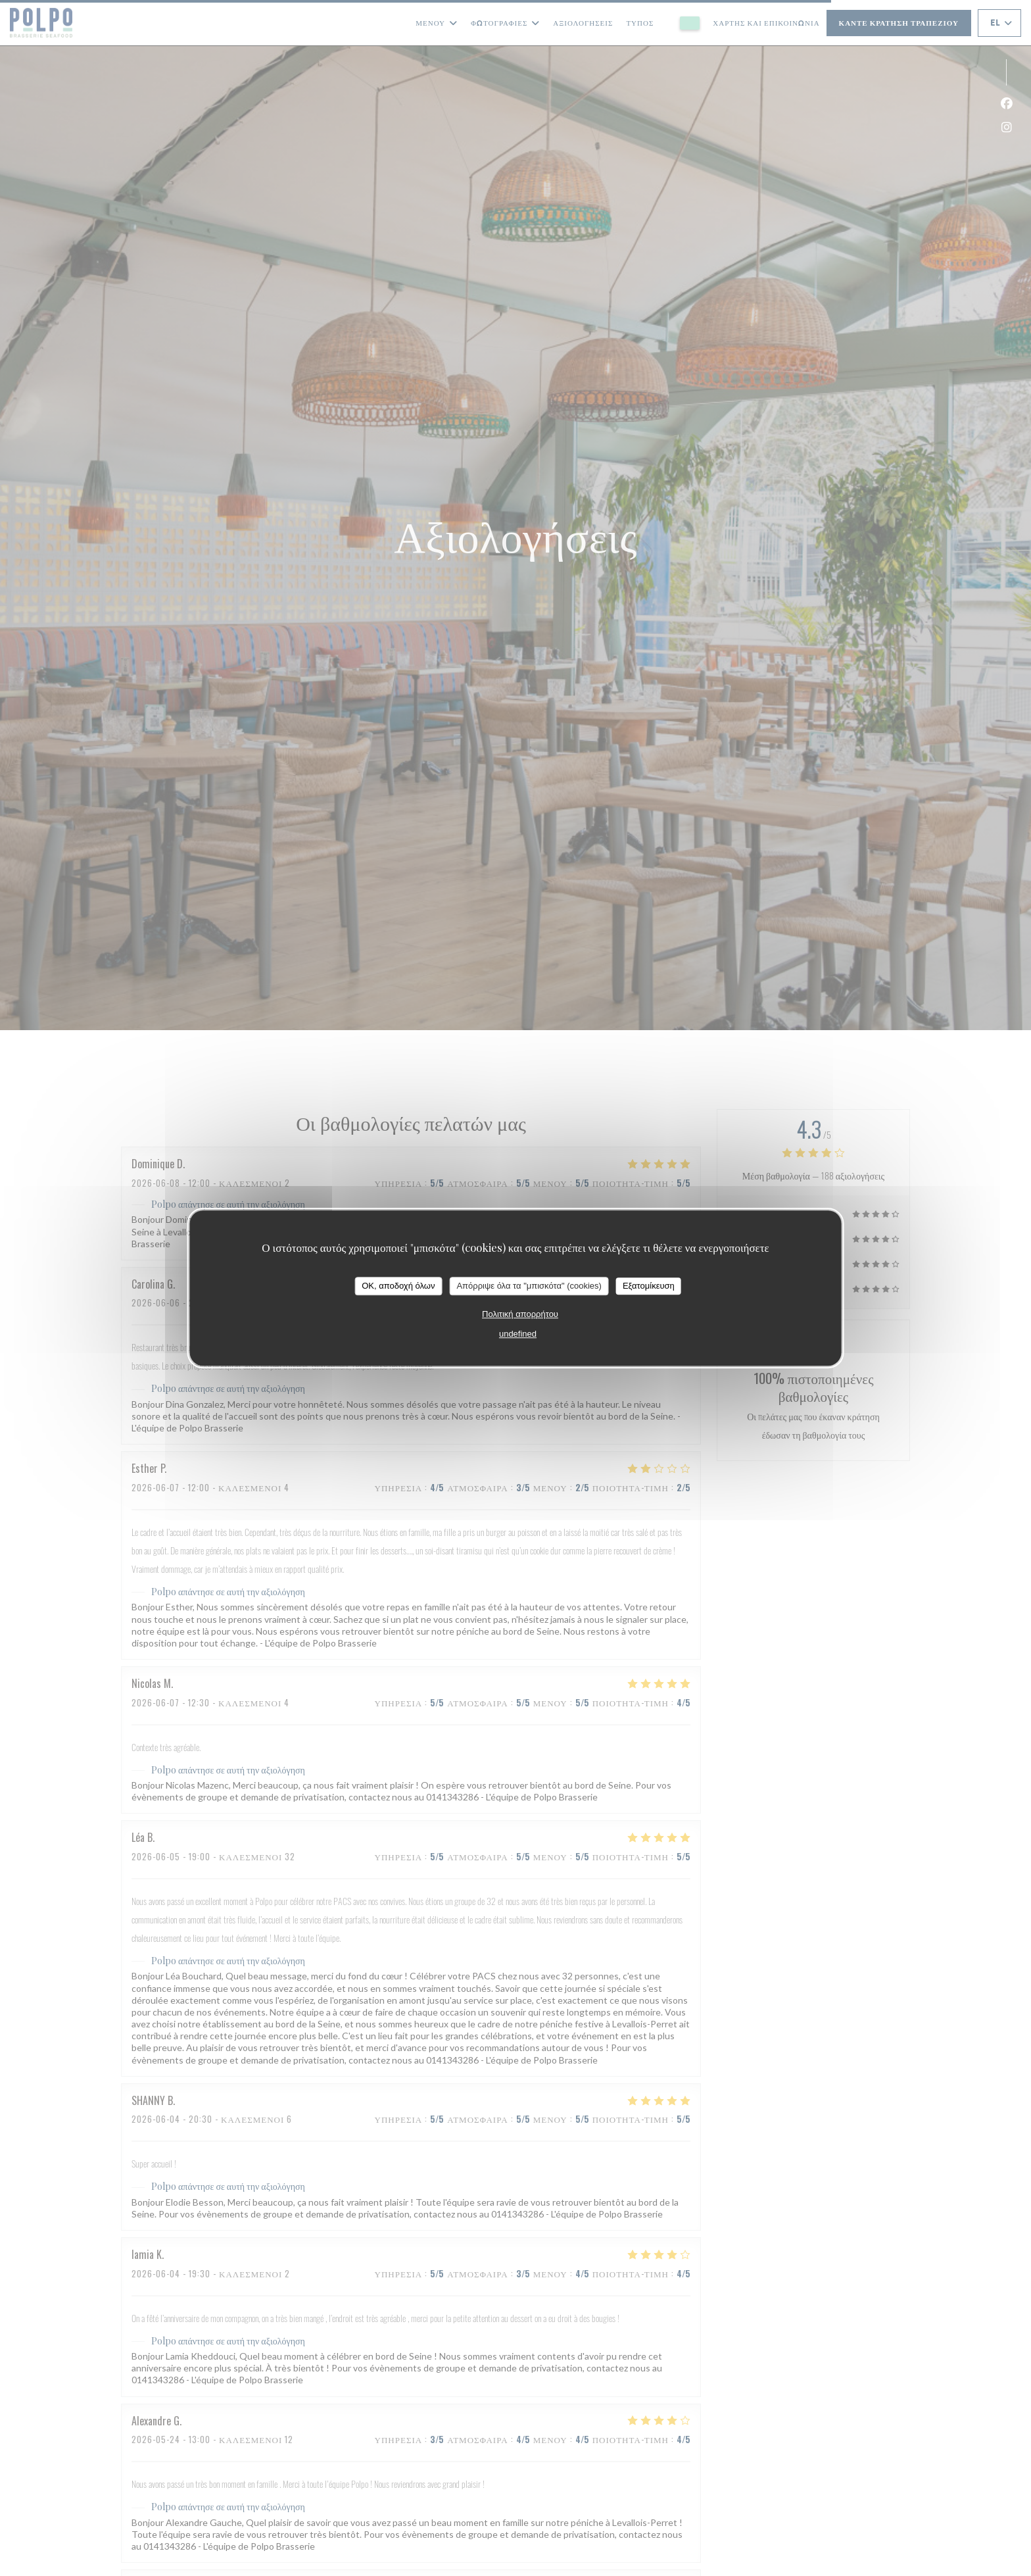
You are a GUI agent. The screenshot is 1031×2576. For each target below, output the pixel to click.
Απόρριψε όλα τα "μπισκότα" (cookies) (529, 1286)
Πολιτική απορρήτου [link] (520, 1314)
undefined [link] (518, 1334)
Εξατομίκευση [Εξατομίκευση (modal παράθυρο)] (649, 1286)
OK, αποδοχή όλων (398, 1286)
